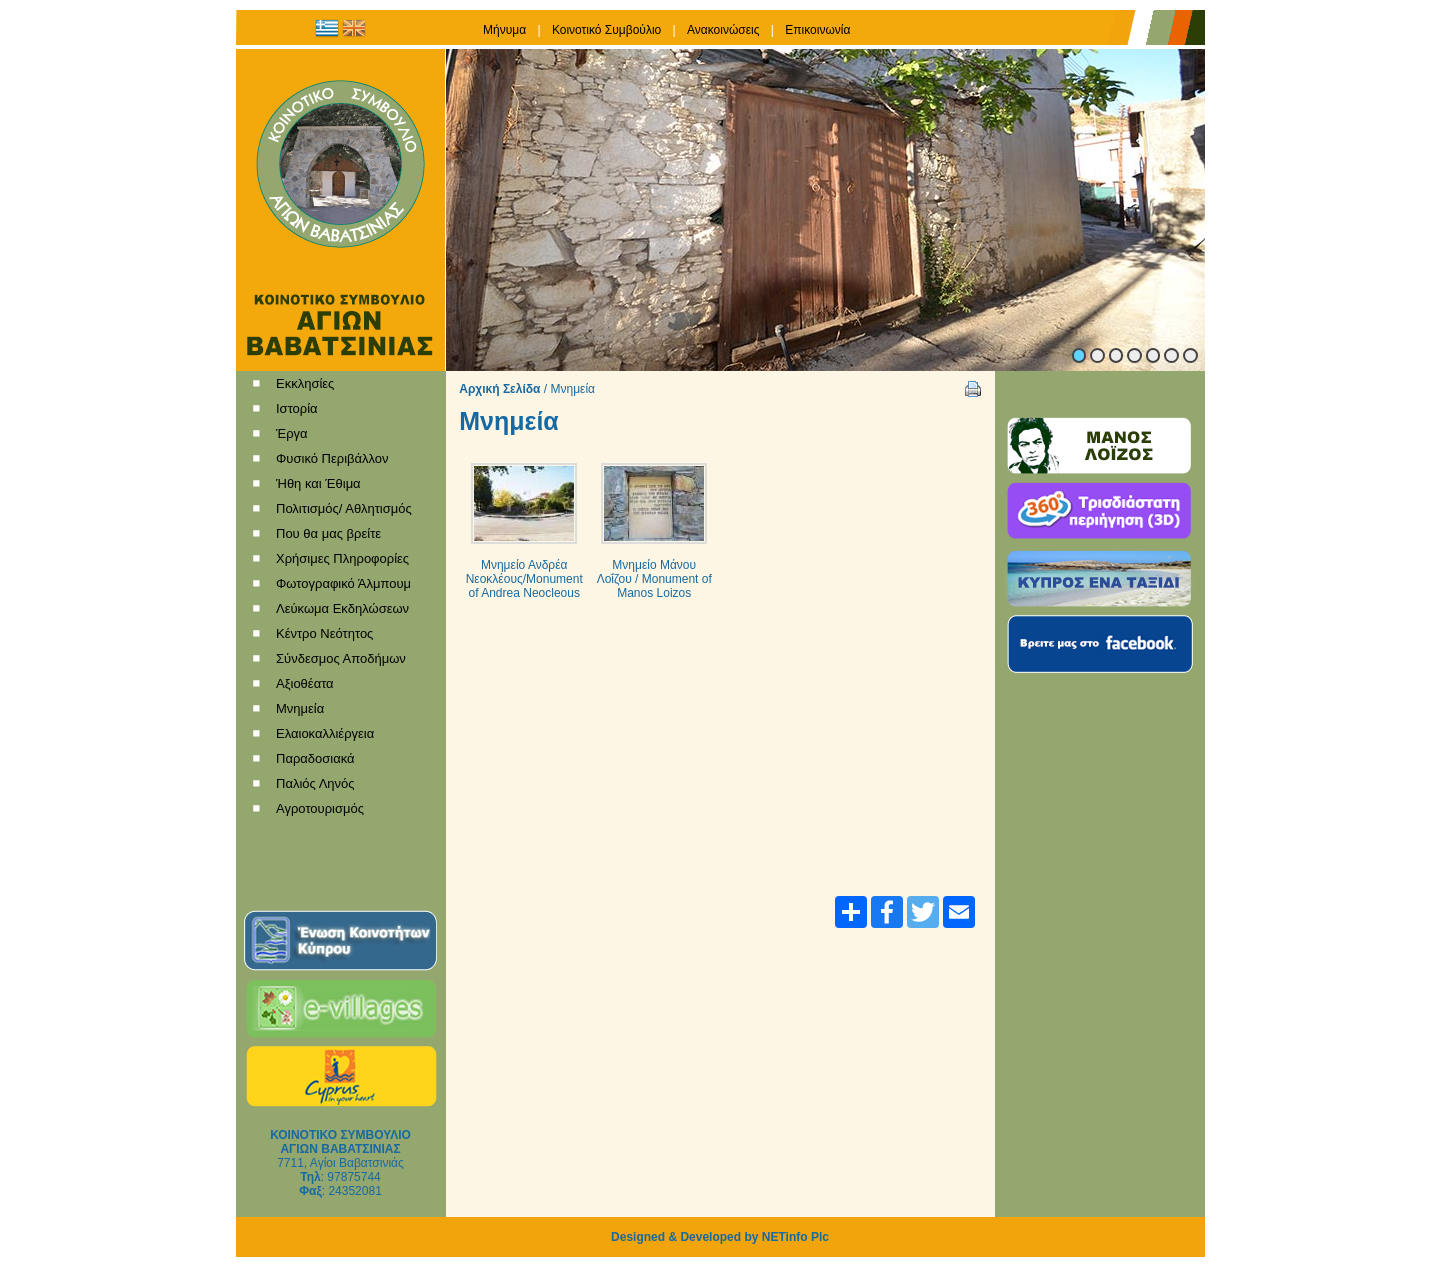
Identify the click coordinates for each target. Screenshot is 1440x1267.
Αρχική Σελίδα (499, 389)
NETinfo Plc (795, 1237)
